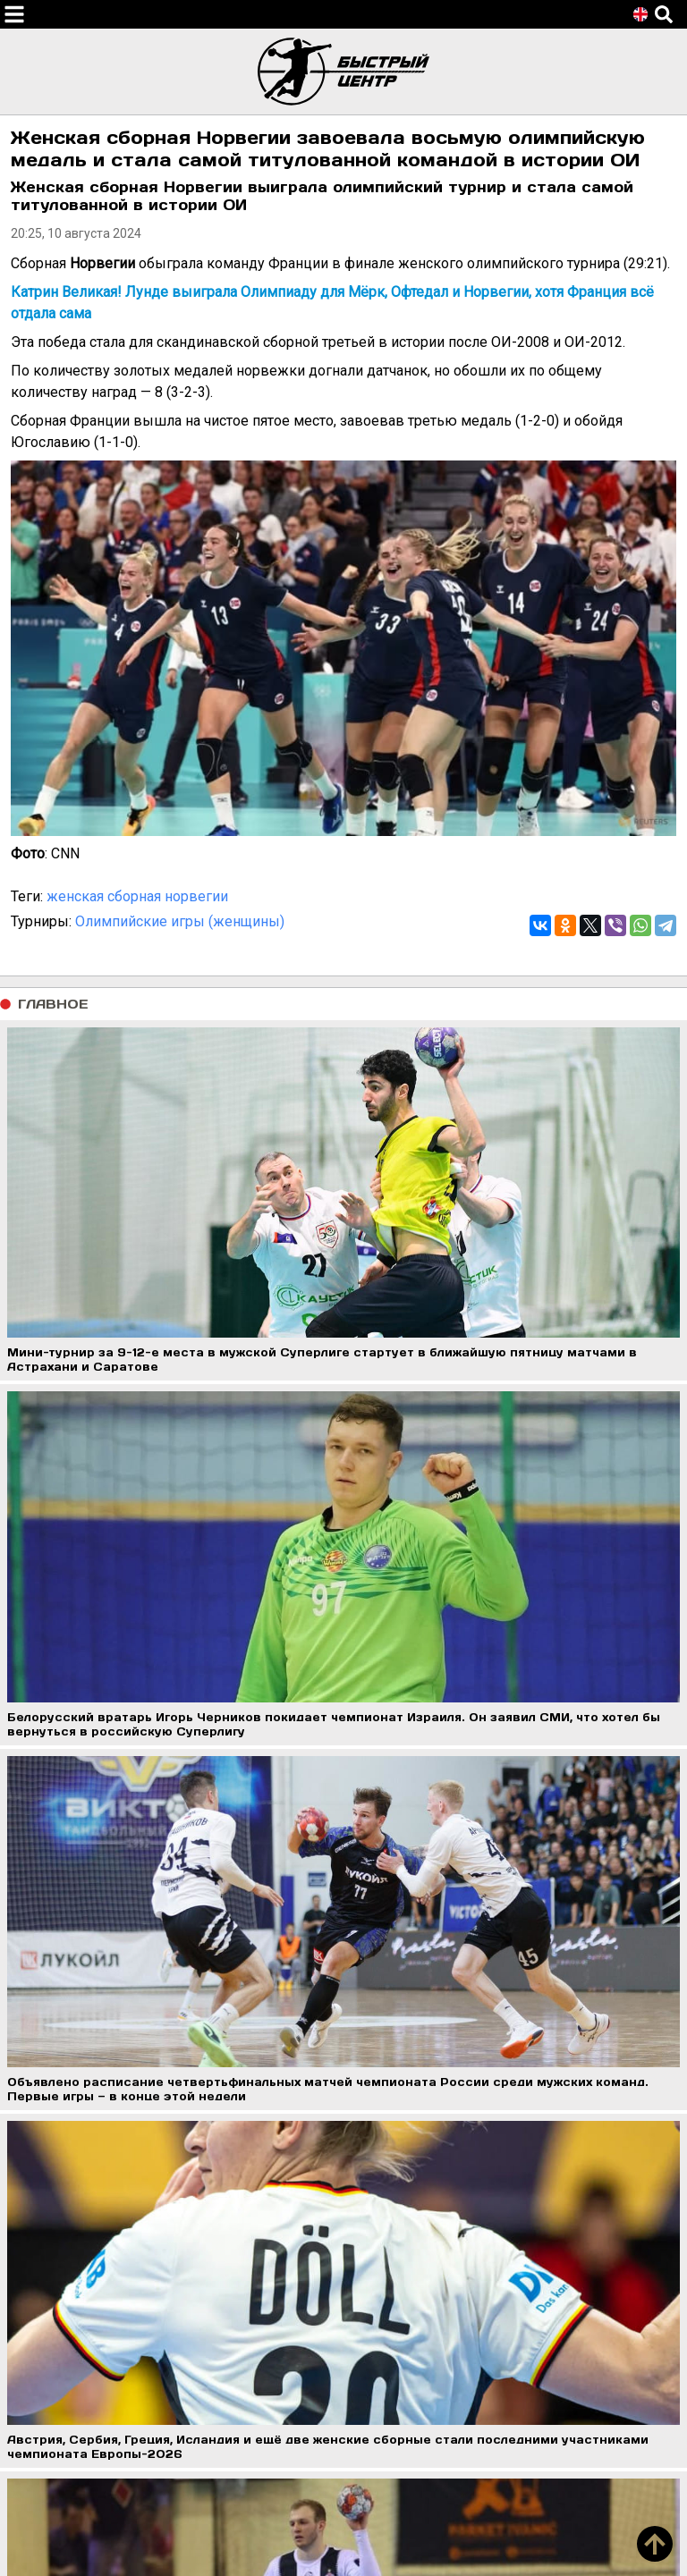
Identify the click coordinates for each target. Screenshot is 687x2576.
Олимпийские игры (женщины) (179, 921)
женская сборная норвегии (137, 896)
